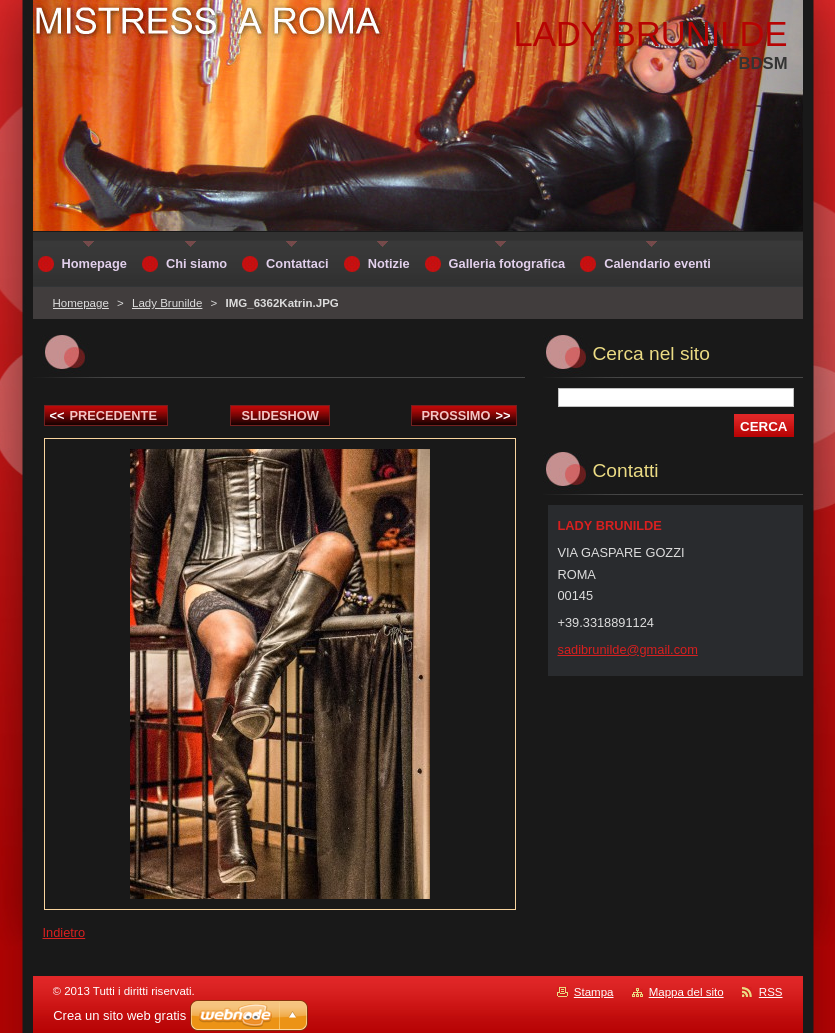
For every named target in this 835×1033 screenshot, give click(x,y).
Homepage (81, 303)
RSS (771, 992)
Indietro (64, 932)
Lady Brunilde (167, 303)
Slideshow (280, 415)
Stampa (594, 992)
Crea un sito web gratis (119, 1015)
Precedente (103, 415)
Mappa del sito (686, 992)
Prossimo (466, 415)
